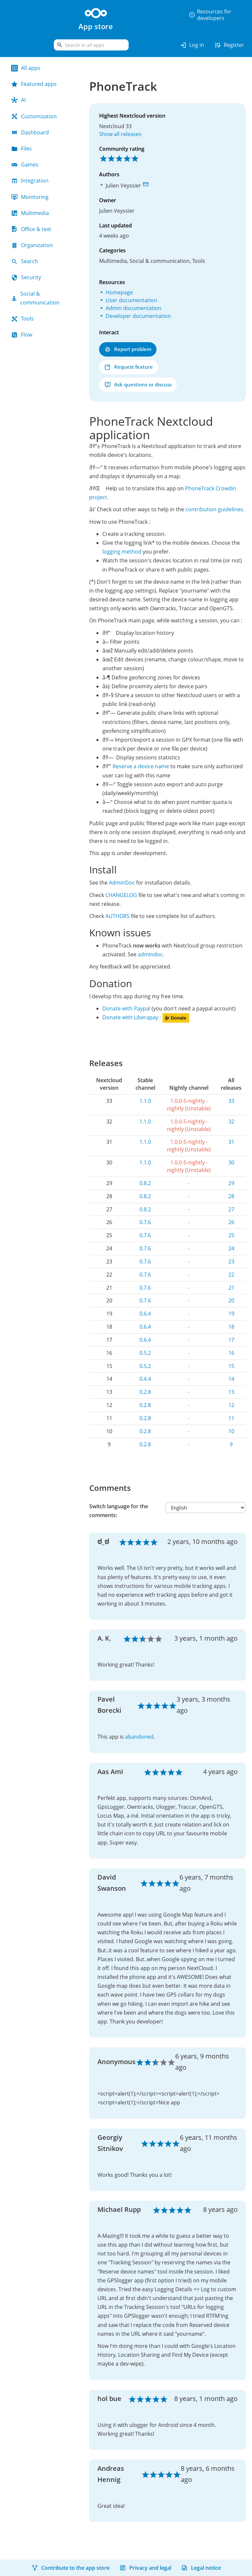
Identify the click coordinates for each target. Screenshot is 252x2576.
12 (231, 1405)
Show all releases (120, 134)
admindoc (150, 954)
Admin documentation (133, 308)
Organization (32, 245)
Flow (21, 334)
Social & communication (35, 298)
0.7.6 (145, 1222)
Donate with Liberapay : (145, 1017)
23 (231, 1261)
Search (24, 261)
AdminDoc (122, 882)
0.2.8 (145, 1391)
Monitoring (30, 197)
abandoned (139, 1736)
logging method (121, 551)
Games (24, 164)
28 (231, 1196)
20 (231, 1300)
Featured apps (34, 84)
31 (231, 1141)
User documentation (131, 300)
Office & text (31, 229)
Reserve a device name (141, 766)
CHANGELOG (121, 895)
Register (229, 45)
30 (231, 1162)
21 (231, 1287)
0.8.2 (145, 1183)
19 (231, 1313)
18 (231, 1326)
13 (231, 1391)
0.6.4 (145, 1313)
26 (231, 1222)
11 (231, 1418)
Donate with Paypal (126, 1008)
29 (231, 1183)
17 (231, 1339)
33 (231, 1100)
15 (231, 1366)
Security (26, 277)
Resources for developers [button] (210, 15)
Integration (30, 180)
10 (231, 1431)
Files (21, 148)
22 (231, 1274)
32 (231, 1121)
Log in (191, 45)
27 (231, 1209)
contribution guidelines (214, 509)
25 (231, 1235)
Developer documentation (138, 316)
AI (18, 100)
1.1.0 (145, 1100)
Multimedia (30, 213)
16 (231, 1352)
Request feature (128, 366)
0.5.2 (145, 1352)
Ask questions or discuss (138, 384)
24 (231, 1248)
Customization (34, 116)
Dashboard (30, 132)
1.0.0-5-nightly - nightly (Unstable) (189, 1104)
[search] (91, 44)
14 (231, 1378)
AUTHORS (117, 916)
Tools (22, 318)
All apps (25, 67)
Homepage (119, 292)
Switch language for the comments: (118, 1511)
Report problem (127, 349)
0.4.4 (145, 1378)
